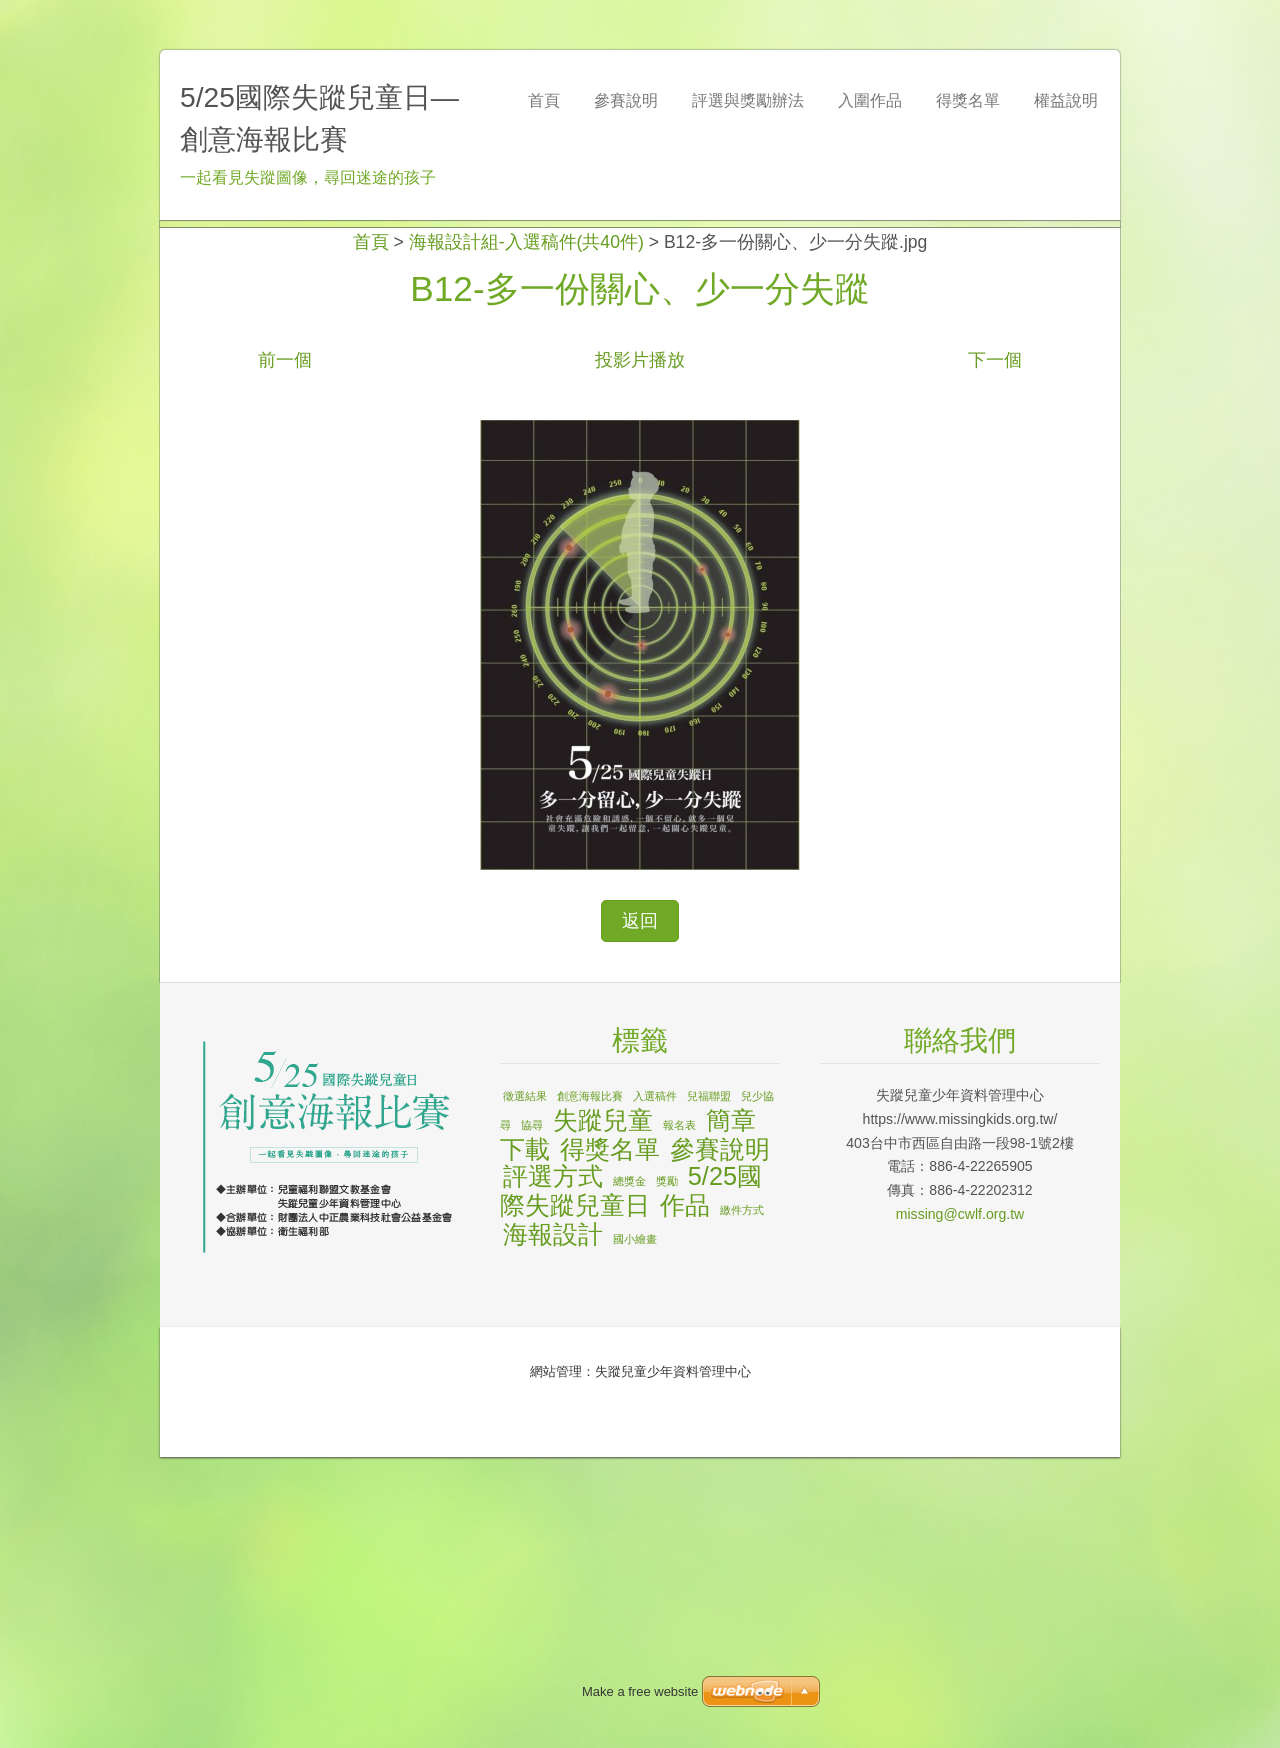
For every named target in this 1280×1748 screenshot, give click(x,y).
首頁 (371, 533)
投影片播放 (640, 651)
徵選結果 (525, 1387)
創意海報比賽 (590, 1387)
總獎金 (629, 1472)
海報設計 (553, 1525)
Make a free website (640, 1691)
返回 (640, 1212)
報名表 (679, 1416)
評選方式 (553, 1467)
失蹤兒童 (603, 1411)
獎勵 (667, 1472)
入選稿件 (655, 1387)
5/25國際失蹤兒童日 (631, 1481)
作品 (685, 1496)
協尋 (532, 1416)
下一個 (995, 651)
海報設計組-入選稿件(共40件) (526, 533)
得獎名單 (610, 1440)
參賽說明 (720, 1440)
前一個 (285, 651)
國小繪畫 (635, 1530)
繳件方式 (742, 1501)
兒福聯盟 (709, 1387)
